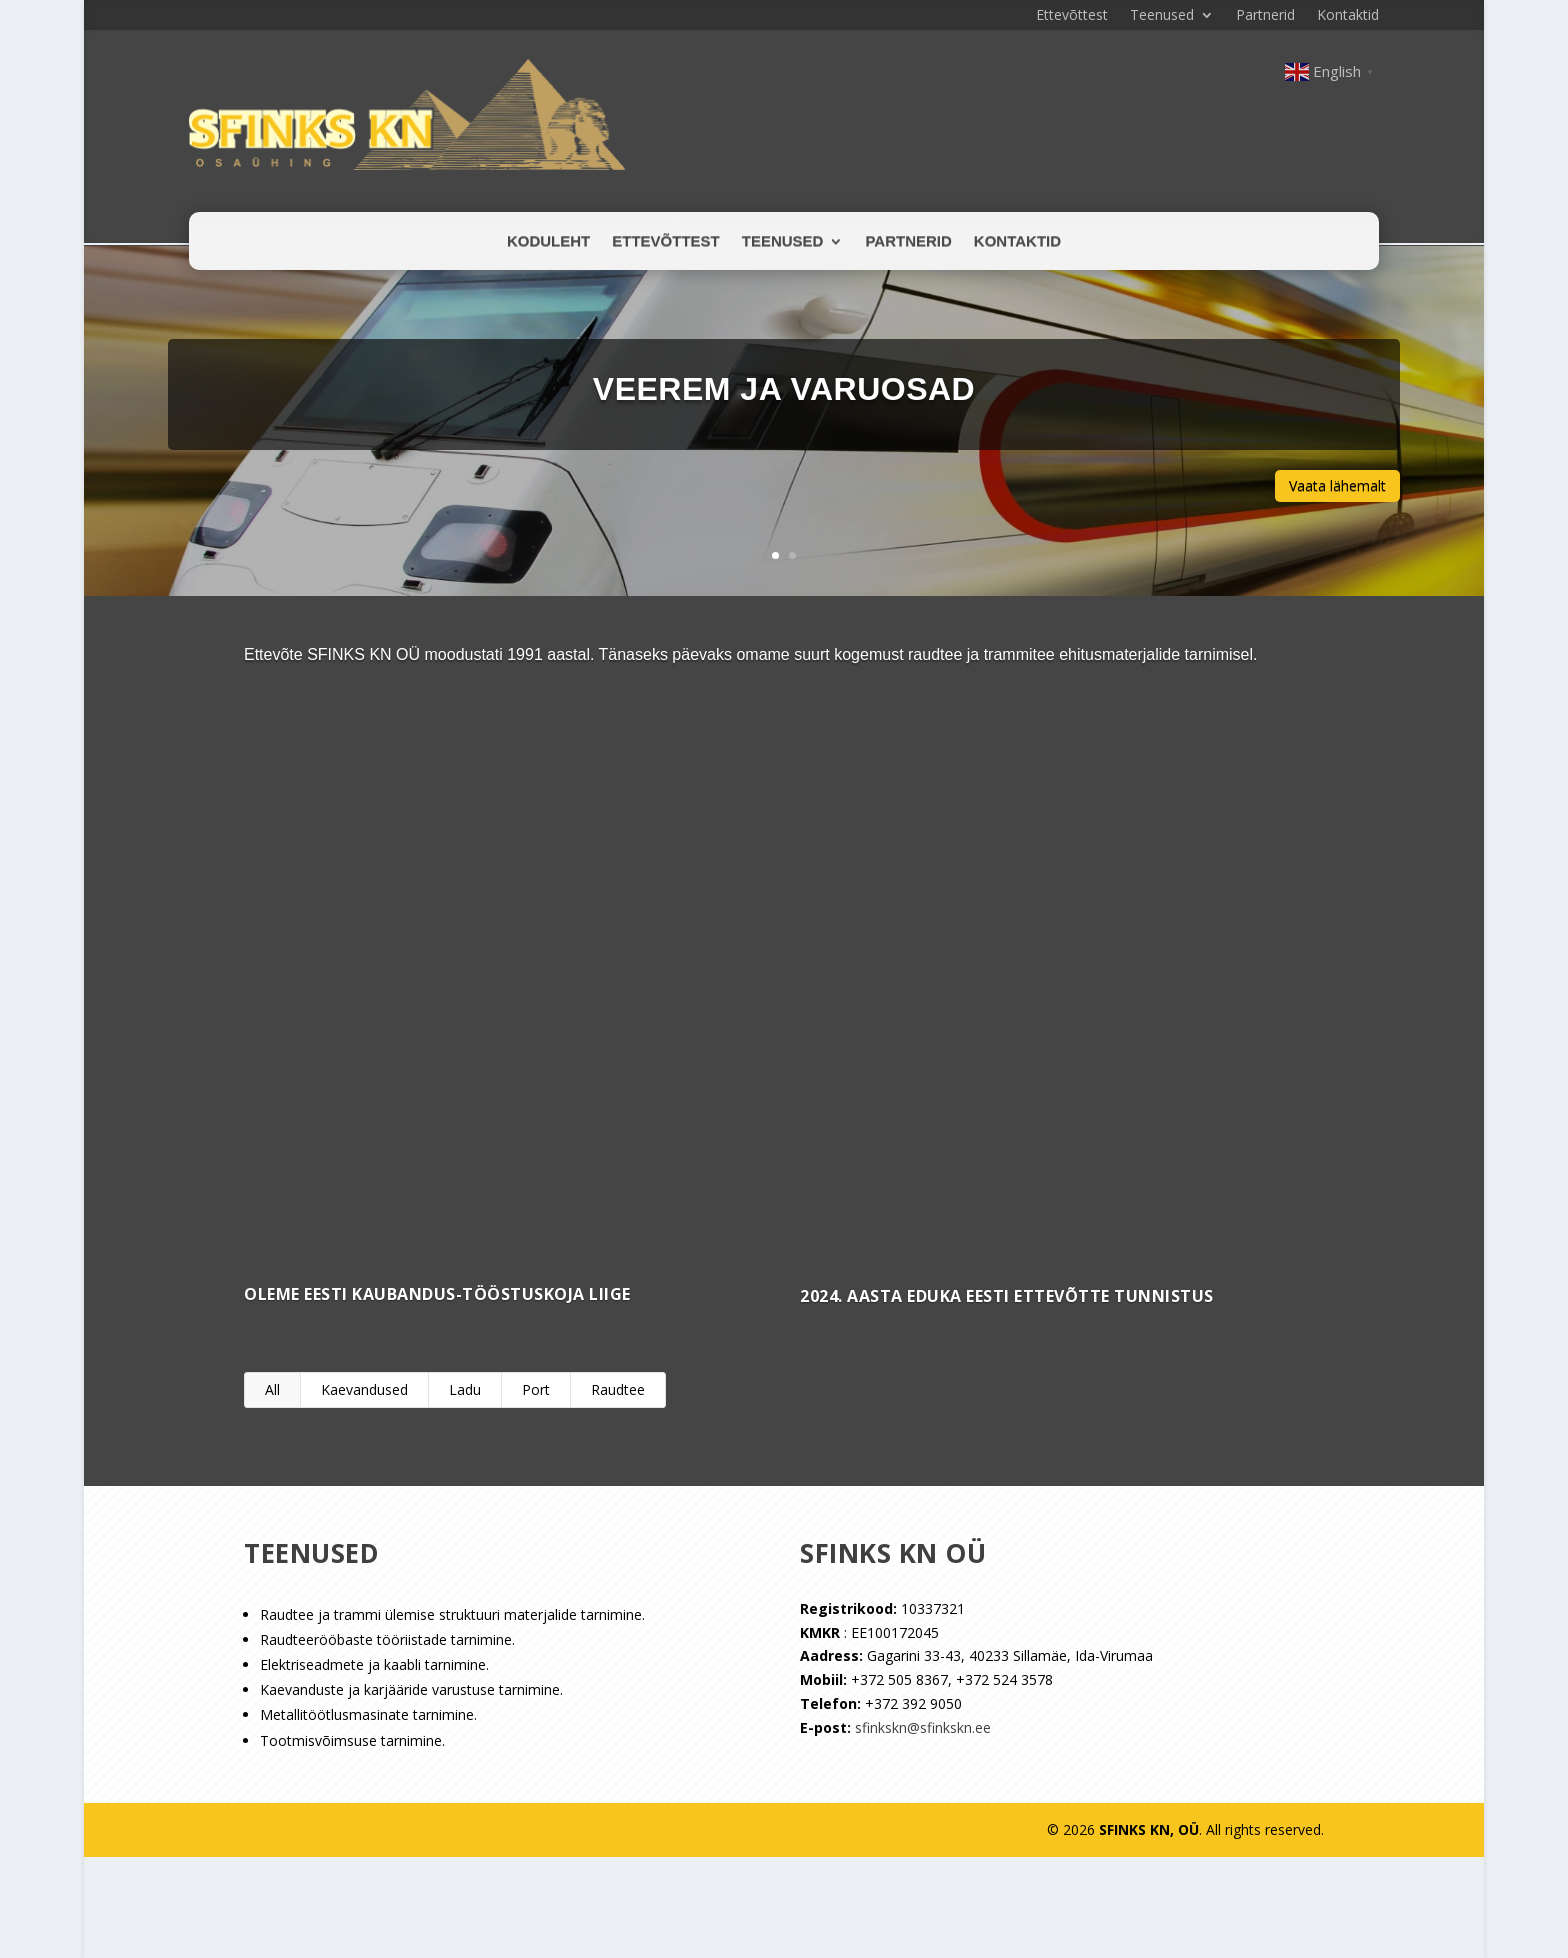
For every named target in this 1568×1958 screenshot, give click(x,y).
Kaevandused (364, 1388)
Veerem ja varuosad (784, 387)
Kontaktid (1348, 16)
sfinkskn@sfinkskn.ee (923, 1726)
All (272, 1388)
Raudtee (618, 1388)
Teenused (1162, 16)
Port (536, 1388)
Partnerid (1265, 16)
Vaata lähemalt (1337, 484)
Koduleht (548, 241)
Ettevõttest (1072, 16)
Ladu (465, 1388)
